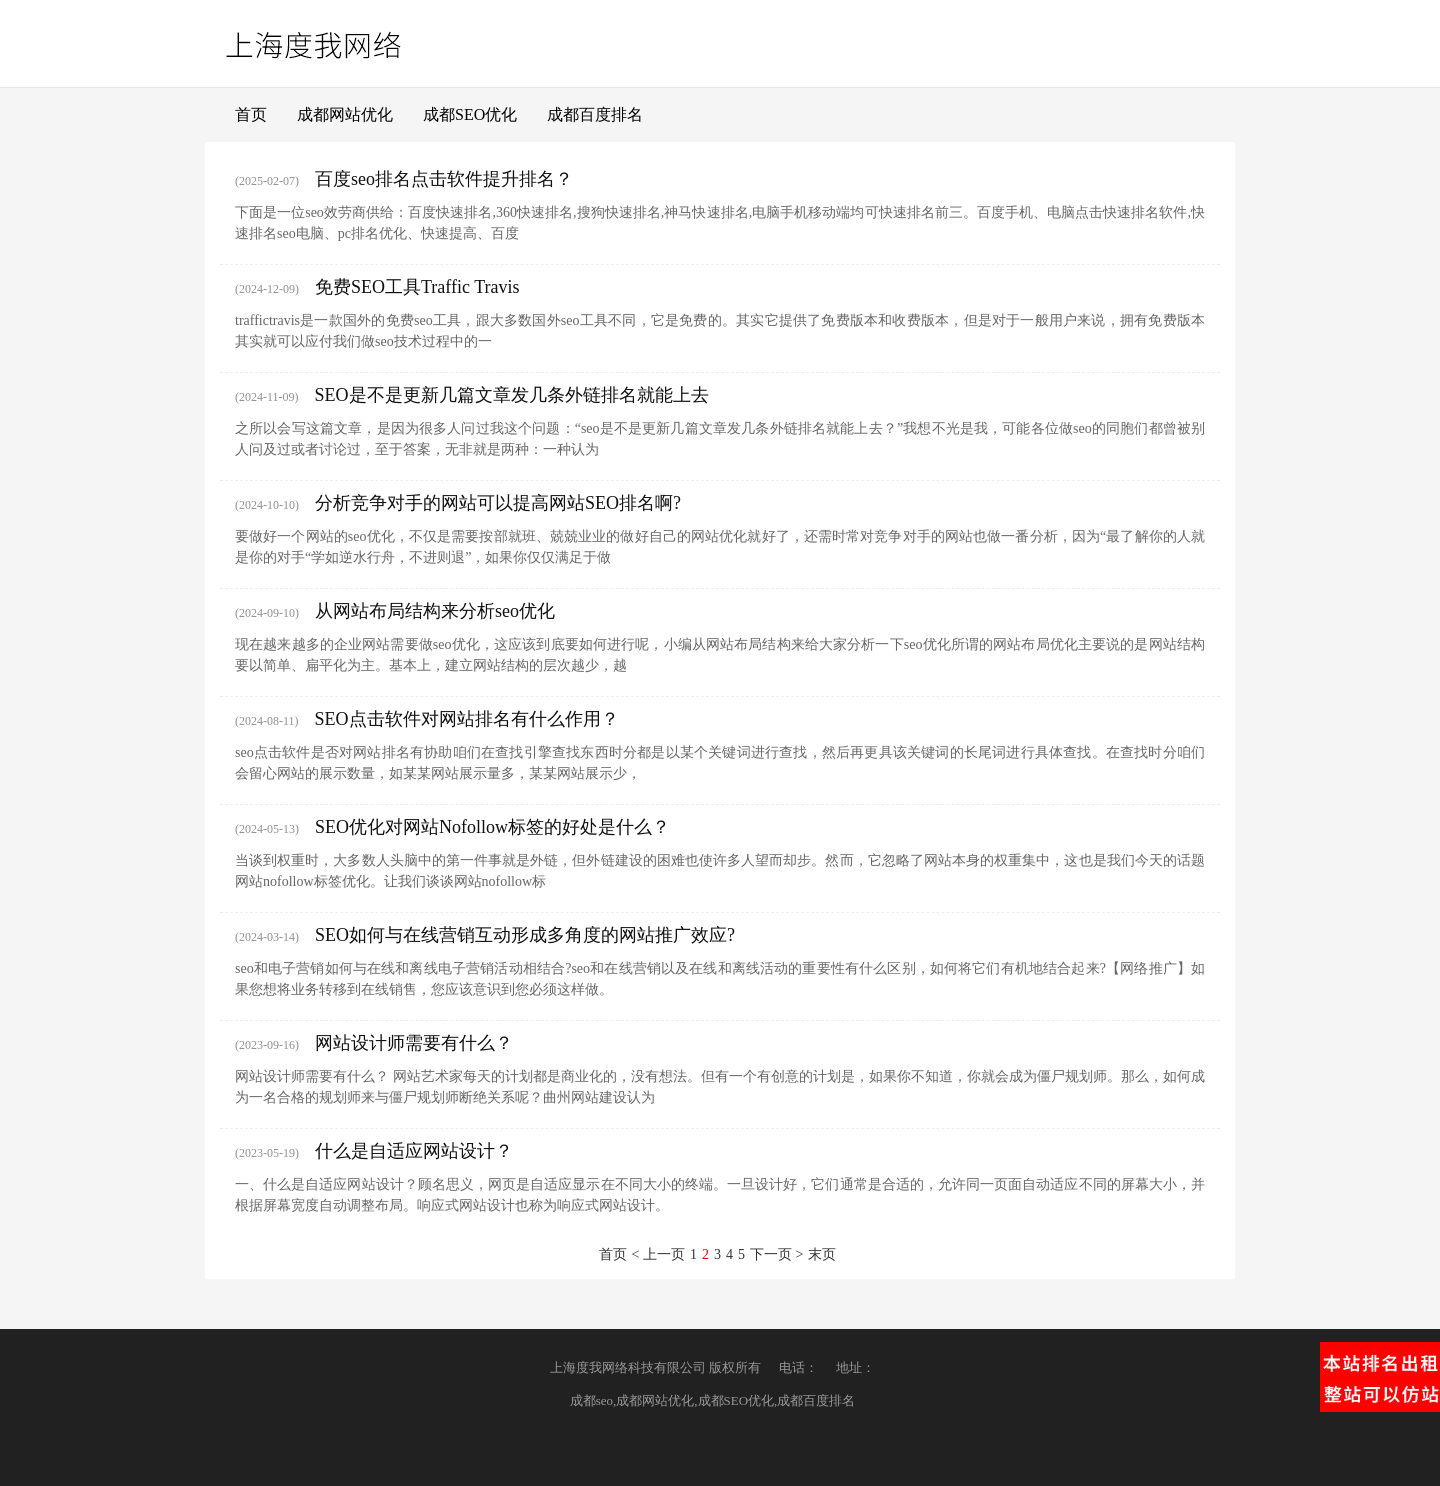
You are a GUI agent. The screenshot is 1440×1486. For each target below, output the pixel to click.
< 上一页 (658, 1254)
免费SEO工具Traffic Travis (417, 287)
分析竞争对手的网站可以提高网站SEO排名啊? (498, 503)
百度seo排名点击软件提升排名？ (444, 179)
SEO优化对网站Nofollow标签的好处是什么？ (492, 827)
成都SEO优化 (470, 114)
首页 (251, 114)
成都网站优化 (345, 114)
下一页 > (776, 1254)
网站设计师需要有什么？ (414, 1043)
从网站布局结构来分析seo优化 (435, 611)
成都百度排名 (595, 114)
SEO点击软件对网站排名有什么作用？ (467, 719)
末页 (822, 1254)
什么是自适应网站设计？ (414, 1151)
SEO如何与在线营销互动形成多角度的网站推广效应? (525, 935)
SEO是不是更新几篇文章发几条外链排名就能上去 (512, 395)
